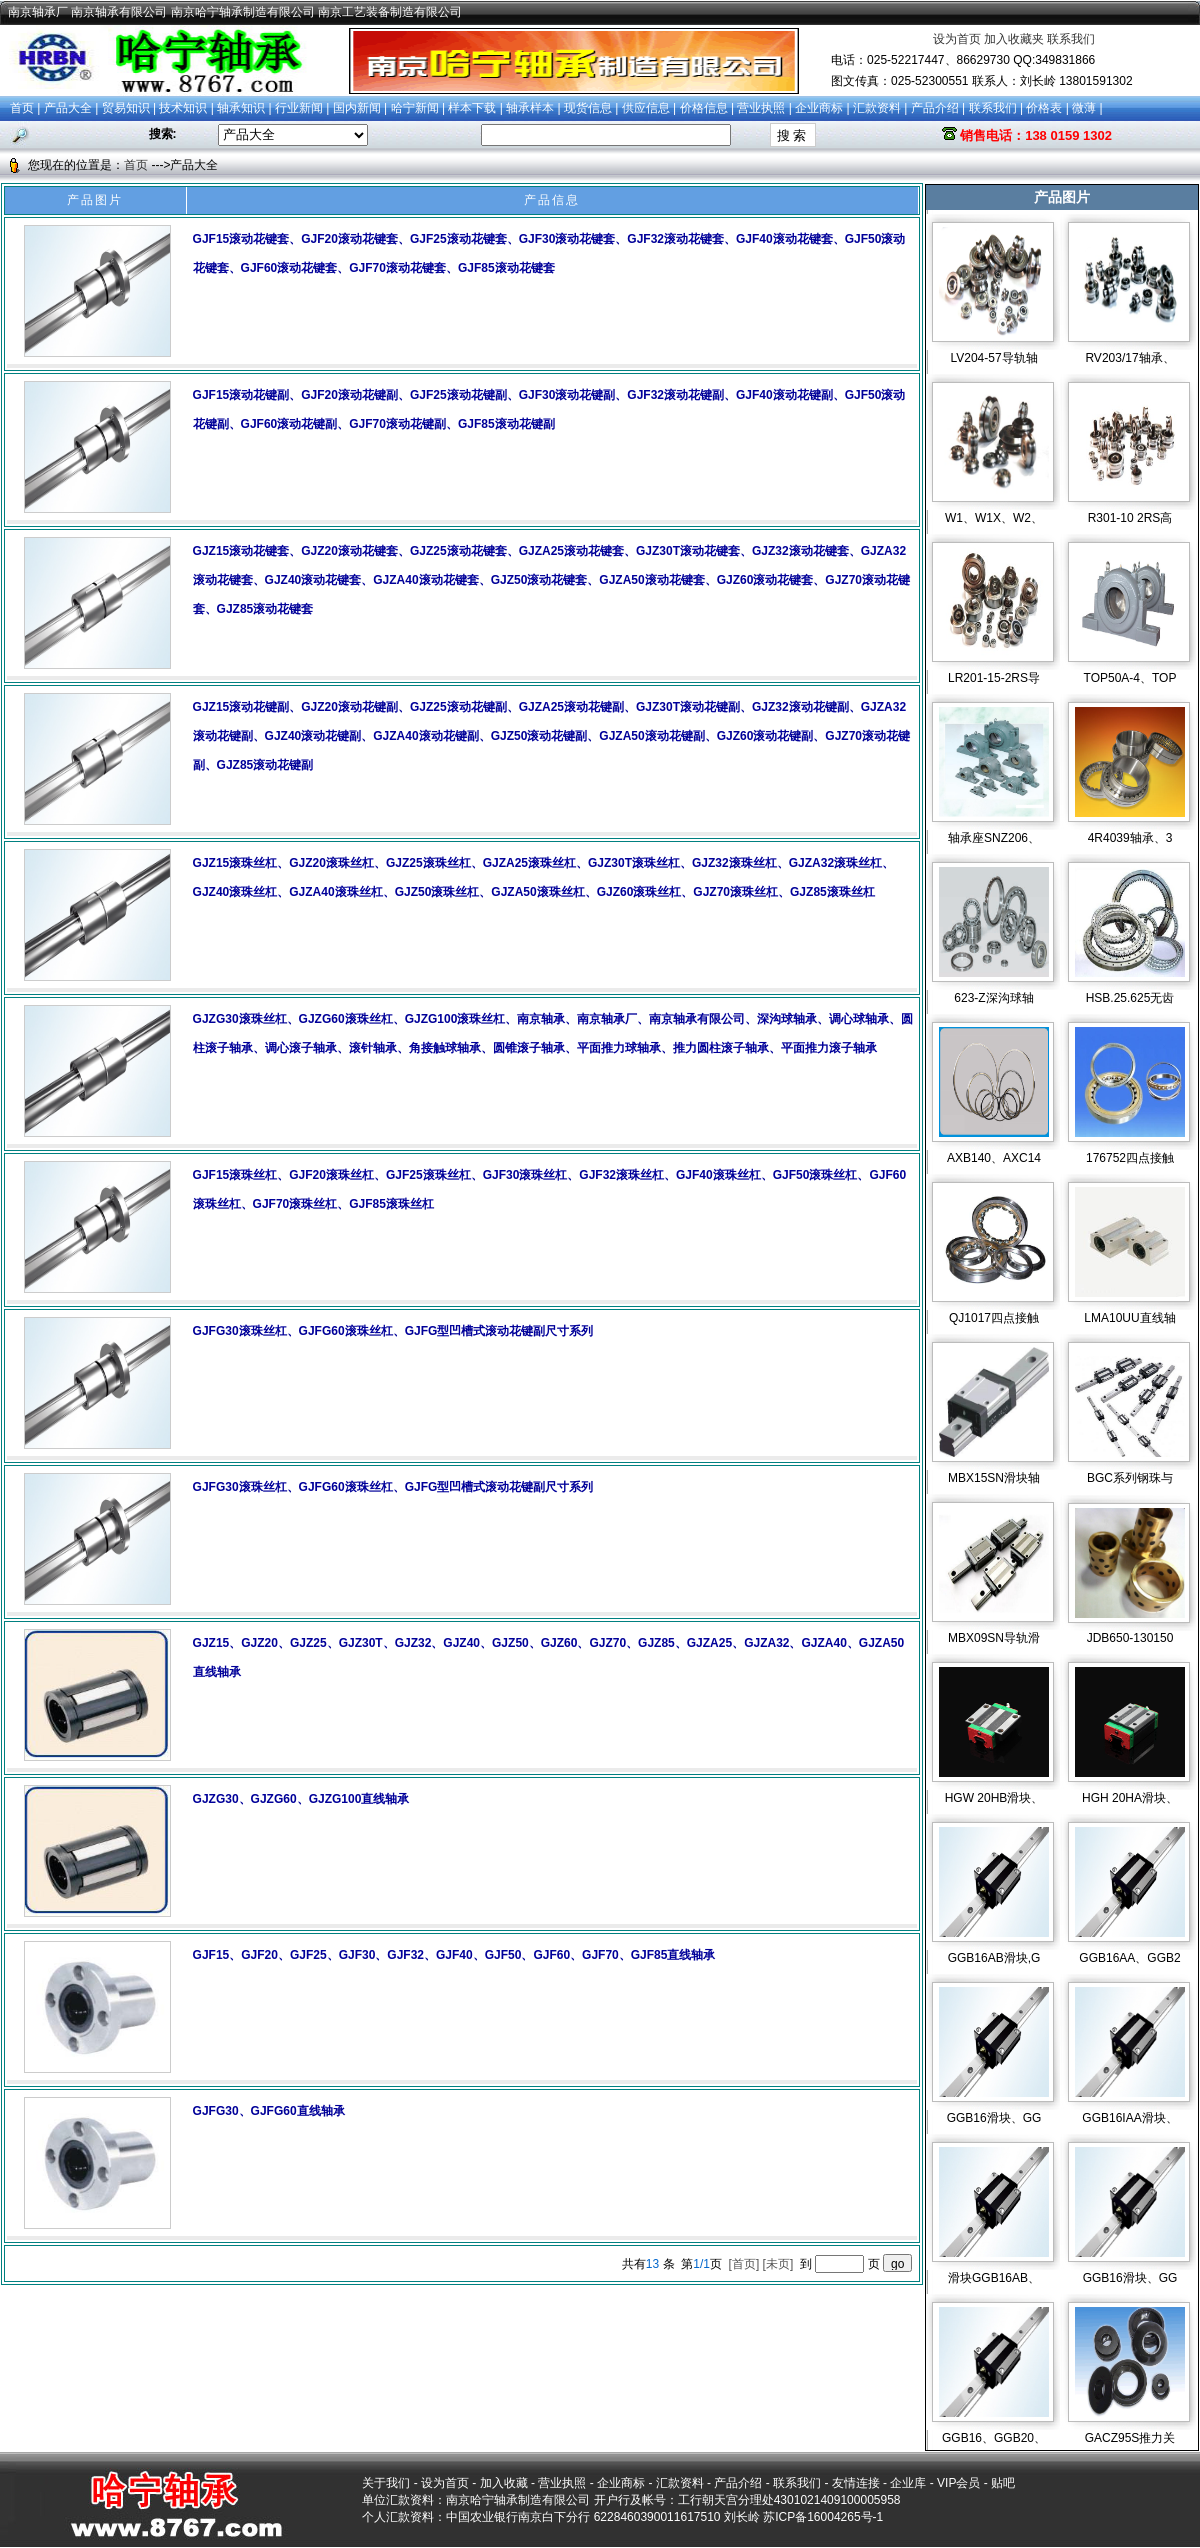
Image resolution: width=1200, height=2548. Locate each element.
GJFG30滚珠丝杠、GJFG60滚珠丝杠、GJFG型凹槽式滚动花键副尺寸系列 (393, 1331)
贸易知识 (126, 108)
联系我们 (1071, 39)
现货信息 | (593, 108)
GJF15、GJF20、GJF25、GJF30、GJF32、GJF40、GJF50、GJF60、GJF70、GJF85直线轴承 (454, 1955)
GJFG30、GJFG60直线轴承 (269, 2111)
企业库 (908, 2483)
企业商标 (819, 108)
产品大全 (68, 108)
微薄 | (1087, 108)
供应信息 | (651, 108)
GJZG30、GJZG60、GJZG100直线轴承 (301, 1799)
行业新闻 (299, 108)
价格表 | (1049, 108)
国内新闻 (357, 108)
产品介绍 (935, 108)
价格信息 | (709, 108)
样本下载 (472, 108)
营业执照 (761, 108)
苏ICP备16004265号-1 (823, 2517)
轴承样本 (530, 108)
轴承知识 (241, 108)
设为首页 (957, 39)
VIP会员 (958, 2483)
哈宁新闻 (415, 108)
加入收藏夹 (1014, 39)
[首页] (746, 2264)
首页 (22, 108)
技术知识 (183, 108)
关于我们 (386, 2483)
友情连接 (856, 2483)
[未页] (780, 2264)
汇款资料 (877, 108)
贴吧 (1003, 2483)
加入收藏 (504, 2483)
